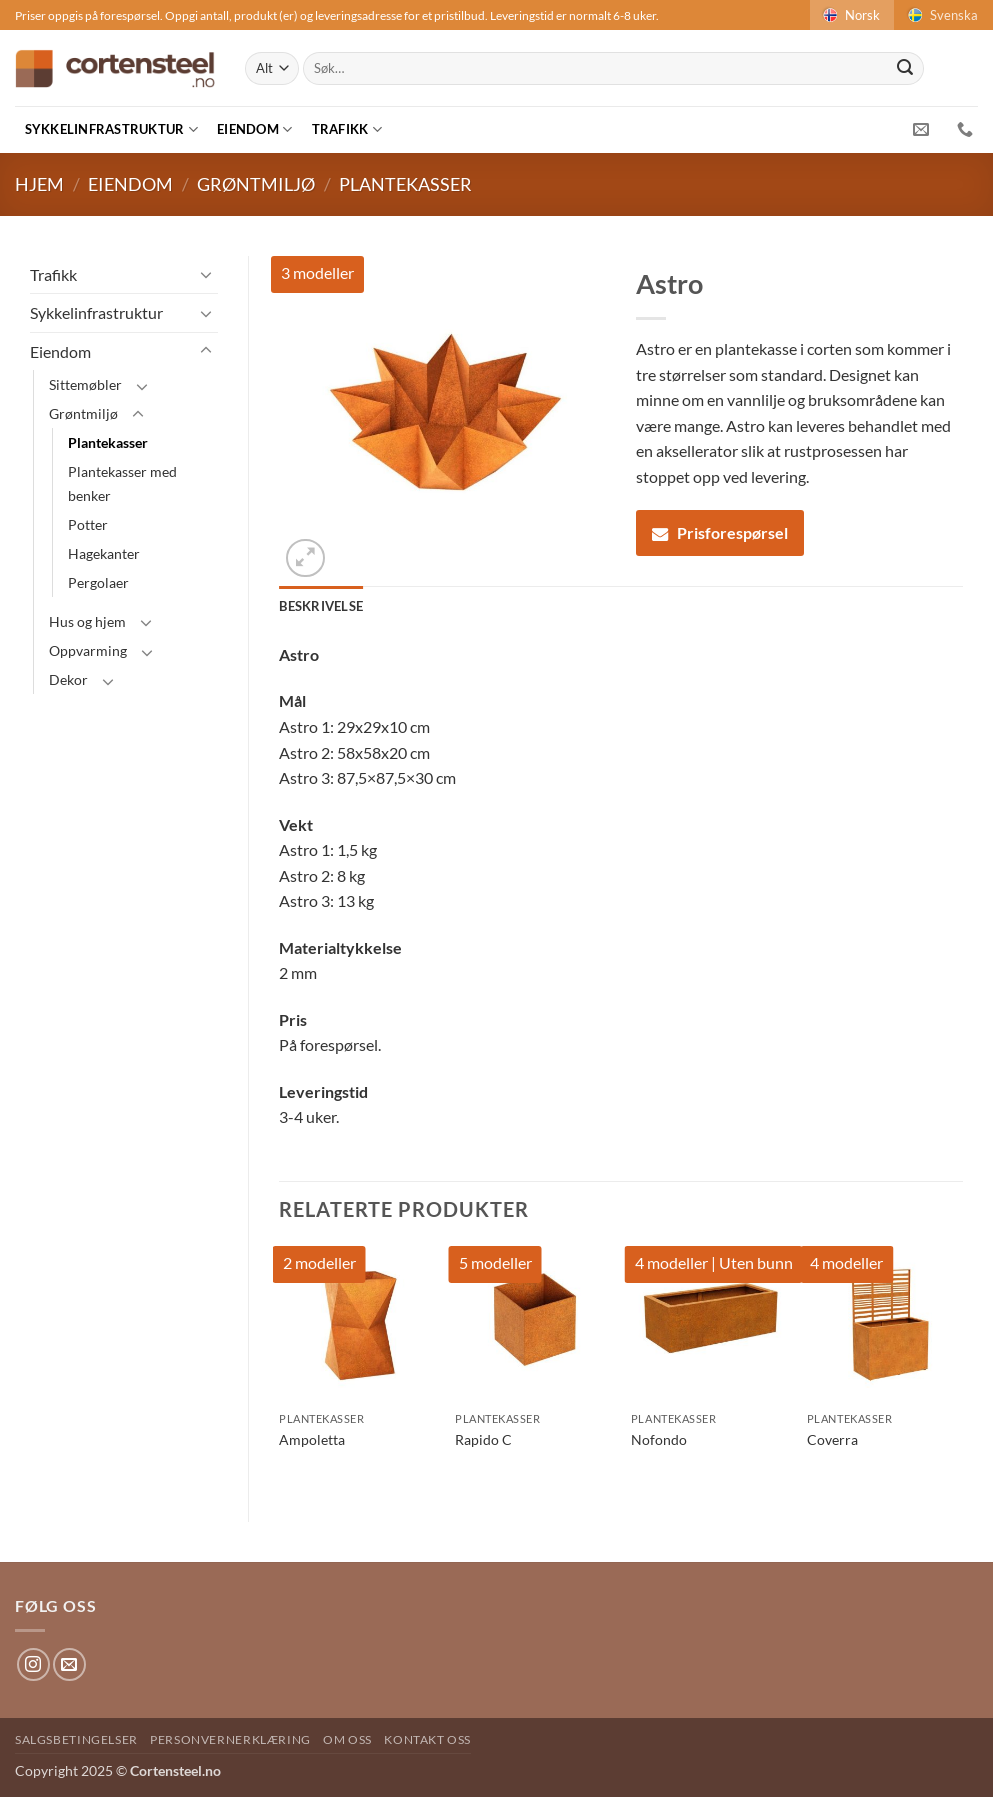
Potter (88, 524)
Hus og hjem (87, 621)
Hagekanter (104, 553)
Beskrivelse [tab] (321, 606)
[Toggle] (206, 274)
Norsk (850, 15)
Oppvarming (88, 650)
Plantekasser (405, 184)
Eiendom (254, 129)
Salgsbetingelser (76, 1739)
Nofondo (659, 1439)
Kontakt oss (427, 1739)
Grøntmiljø (256, 184)
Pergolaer (98, 582)
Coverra (832, 1439)
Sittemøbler (85, 384)
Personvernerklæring (230, 1739)
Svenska (941, 15)
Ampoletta (312, 1439)
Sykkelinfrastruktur (111, 129)
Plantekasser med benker (122, 483)
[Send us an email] (69, 1664)
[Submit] (905, 69)
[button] (305, 558)
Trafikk (347, 129)
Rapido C (483, 1439)
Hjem (39, 184)
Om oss (347, 1739)
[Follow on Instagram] (33, 1664)
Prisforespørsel (720, 532)
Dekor (68, 679)
